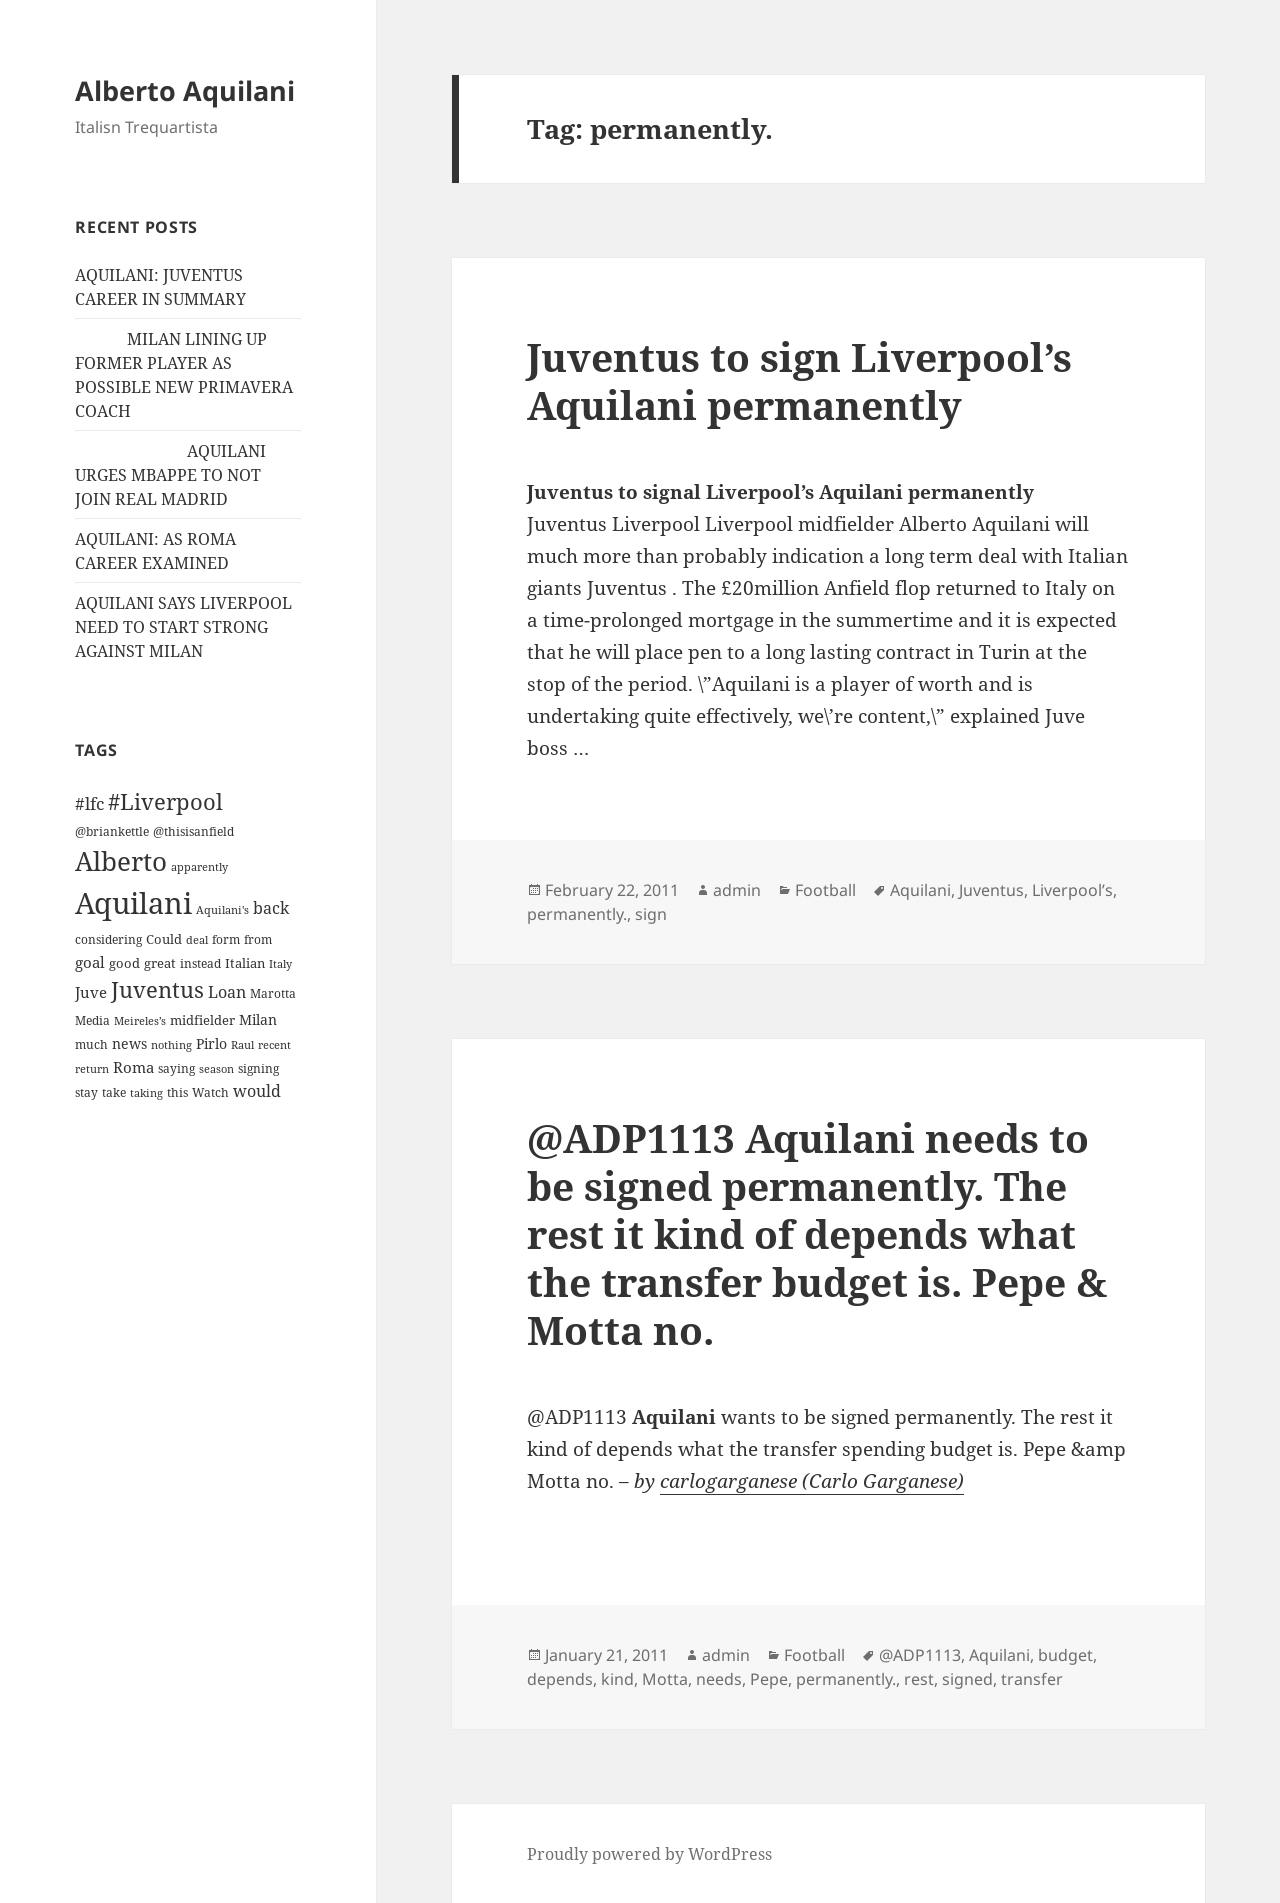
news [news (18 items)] (129, 1043)
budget (1065, 1655)
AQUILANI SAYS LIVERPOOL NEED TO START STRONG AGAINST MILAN (183, 627)
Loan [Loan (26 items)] (227, 992)
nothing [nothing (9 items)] (171, 1045)
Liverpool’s (1072, 890)
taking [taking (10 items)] (146, 1092)
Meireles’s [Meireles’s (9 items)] (140, 1021)
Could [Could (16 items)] (164, 939)
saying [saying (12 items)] (176, 1068)
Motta (665, 1679)
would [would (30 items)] (257, 1090)
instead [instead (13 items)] (200, 963)
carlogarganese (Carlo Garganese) (812, 1481)
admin (737, 890)
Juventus (991, 890)
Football (825, 890)
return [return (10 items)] (92, 1068)
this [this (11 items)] (177, 1092)
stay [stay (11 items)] (86, 1092)
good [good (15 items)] (124, 963)
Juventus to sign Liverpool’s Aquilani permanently (799, 380)
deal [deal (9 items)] (197, 940)
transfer (1032, 1679)
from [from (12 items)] (258, 939)
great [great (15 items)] (160, 963)
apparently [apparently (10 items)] (199, 866)
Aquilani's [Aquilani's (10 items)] (222, 909)
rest (919, 1679)
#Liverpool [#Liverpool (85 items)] (165, 801)
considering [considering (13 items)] (108, 939)
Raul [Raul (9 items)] (242, 1045)
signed (967, 1679)
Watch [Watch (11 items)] (210, 1092)
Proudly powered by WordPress (649, 1854)
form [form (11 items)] (226, 939)
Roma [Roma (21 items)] (133, 1067)
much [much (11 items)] (91, 1044)
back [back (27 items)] (271, 908)
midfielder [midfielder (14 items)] (202, 1020)
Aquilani (920, 890)
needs (719, 1679)
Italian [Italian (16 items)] (245, 963)
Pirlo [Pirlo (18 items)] (211, 1043)
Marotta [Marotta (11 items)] (273, 993)
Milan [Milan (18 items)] (258, 1019)
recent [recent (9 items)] (274, 1045)
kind (617, 1679)
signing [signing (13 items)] (258, 1068)
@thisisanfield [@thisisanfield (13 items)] (193, 831)
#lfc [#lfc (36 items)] (89, 803)
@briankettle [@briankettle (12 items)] (112, 831)
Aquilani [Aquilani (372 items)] (133, 903)
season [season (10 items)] (216, 1068)
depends (560, 1679)
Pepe (769, 1679)
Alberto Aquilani (185, 90)
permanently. (577, 914)
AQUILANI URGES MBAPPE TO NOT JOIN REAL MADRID (170, 475)
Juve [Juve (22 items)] (91, 992)
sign (651, 914)
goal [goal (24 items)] (90, 962)
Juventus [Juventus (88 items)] (157, 989)
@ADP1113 (920, 1655)
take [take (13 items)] (114, 1092)
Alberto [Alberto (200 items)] (121, 861)
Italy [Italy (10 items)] (280, 963)
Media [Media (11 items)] (92, 1020)
